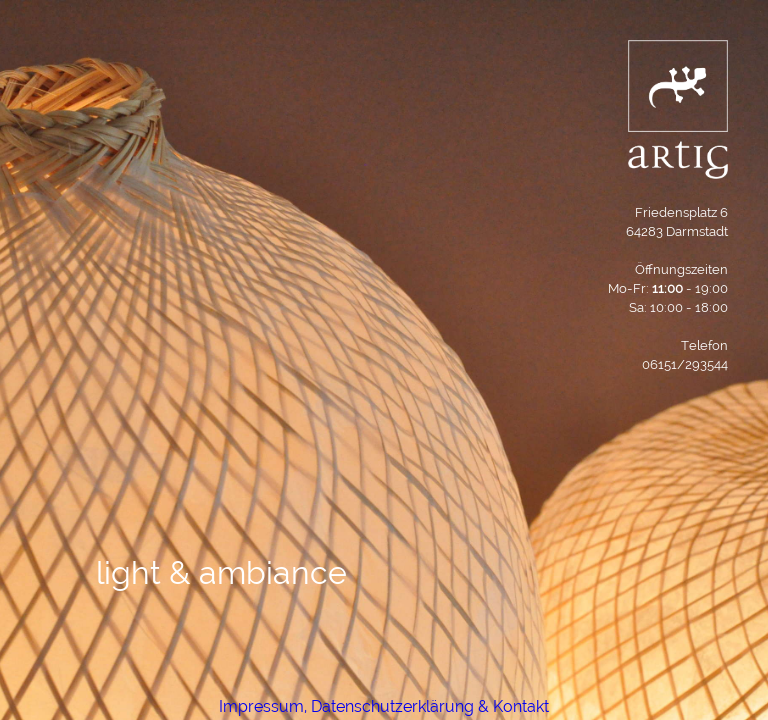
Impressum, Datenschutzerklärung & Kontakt (384, 706)
